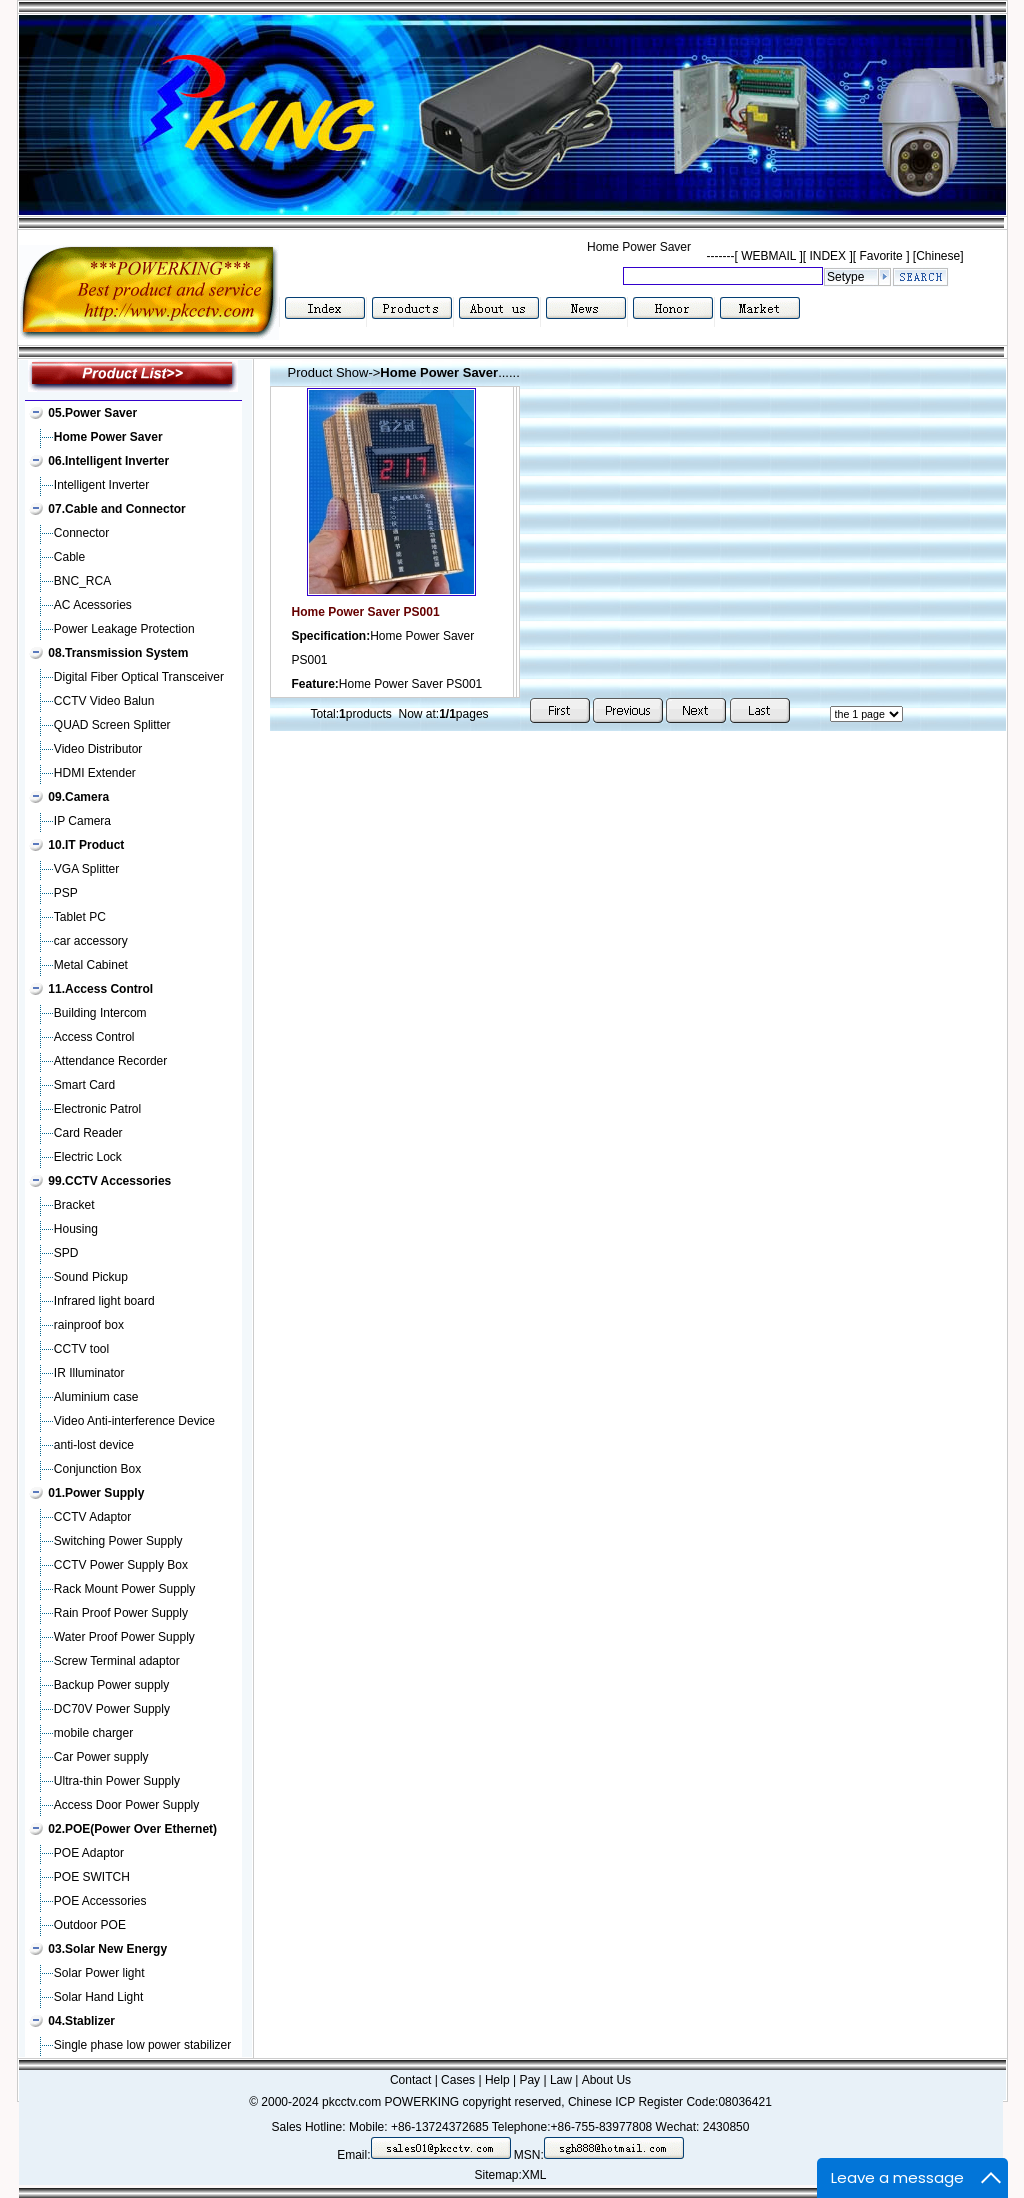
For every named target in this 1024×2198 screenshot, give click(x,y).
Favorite (881, 256)
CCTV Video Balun (104, 701)
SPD (66, 1253)
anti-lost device (94, 1445)
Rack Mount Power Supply (124, 1589)
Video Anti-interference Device (134, 1421)
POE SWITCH (92, 1877)
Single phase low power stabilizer (142, 2045)
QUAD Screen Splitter (112, 725)
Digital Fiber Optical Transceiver (139, 677)
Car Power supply (101, 1757)
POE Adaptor (89, 1853)
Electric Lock (88, 1157)
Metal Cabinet (91, 965)
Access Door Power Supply (126, 1805)
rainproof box (89, 1325)
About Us (606, 2080)
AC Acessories (93, 605)
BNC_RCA (82, 581)
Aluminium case (96, 1397)
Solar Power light (99, 1973)
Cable (69, 557)
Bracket (74, 1205)
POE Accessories (100, 1901)
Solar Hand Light (98, 1997)
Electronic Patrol (97, 1109)
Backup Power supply (111, 1685)
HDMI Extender (95, 773)
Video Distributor (98, 749)
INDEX (827, 256)
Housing (76, 1229)
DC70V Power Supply (112, 1709)
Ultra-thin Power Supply (117, 1781)
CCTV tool (81, 1349)
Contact (410, 2080)
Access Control (94, 1037)
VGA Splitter (86, 869)
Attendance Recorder (110, 1061)
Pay (529, 2080)
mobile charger (93, 1733)
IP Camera (82, 821)
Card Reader (88, 1133)
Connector (81, 533)
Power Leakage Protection (124, 629)
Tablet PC (80, 917)
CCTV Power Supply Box (121, 1565)
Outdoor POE (90, 1925)
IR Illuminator (89, 1373)
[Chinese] (938, 256)
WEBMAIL (769, 256)
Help (497, 2080)
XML (534, 2175)
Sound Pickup (91, 1277)
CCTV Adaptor (92, 1517)
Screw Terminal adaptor (117, 1661)
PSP (66, 893)
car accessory (91, 941)
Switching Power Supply (118, 1541)
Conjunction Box (97, 1469)
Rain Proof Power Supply (121, 1613)
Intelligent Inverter (101, 485)
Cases (458, 2080)
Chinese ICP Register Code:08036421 (670, 2102)
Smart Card (84, 1085)
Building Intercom (100, 1013)
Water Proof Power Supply (124, 1637)
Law (561, 2080)
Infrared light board (104, 1301)
